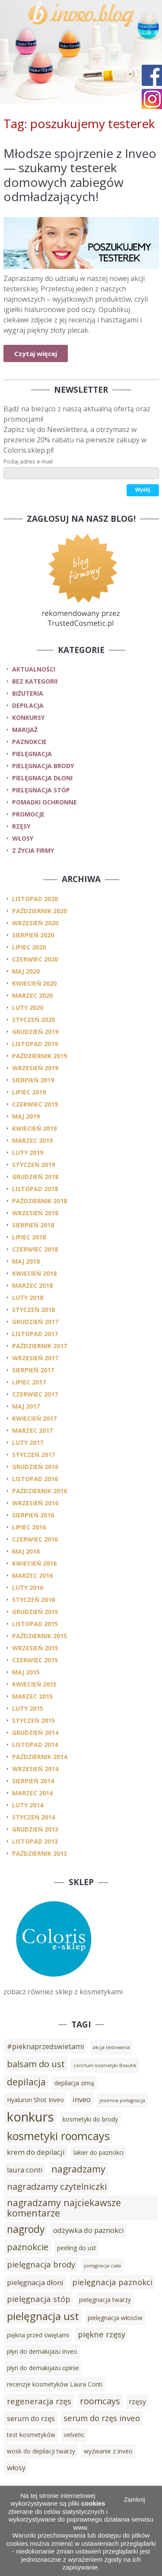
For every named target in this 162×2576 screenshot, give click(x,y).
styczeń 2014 (33, 1817)
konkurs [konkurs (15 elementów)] (30, 2116)
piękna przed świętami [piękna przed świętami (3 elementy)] (38, 2335)
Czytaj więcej (35, 353)
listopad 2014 (35, 1744)
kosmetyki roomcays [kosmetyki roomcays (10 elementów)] (58, 2135)
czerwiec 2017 (35, 1394)
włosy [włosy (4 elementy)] (16, 2467)
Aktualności (33, 669)
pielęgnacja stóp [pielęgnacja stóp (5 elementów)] (38, 2298)
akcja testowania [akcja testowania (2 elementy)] (111, 2047)
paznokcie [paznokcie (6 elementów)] (27, 2247)
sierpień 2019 (33, 1080)
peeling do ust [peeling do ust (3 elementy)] (76, 2248)
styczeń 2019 (33, 1164)
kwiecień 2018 (34, 1273)
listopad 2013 (35, 1841)
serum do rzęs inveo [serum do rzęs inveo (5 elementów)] (102, 2417)
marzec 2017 (32, 1430)
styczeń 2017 (33, 1454)
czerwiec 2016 (35, 1539)
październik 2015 (39, 1636)
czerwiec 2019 (35, 1104)
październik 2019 (39, 1056)
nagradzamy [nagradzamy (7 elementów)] (78, 2169)
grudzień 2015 (35, 1612)
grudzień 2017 (35, 1322)
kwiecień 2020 (34, 983)
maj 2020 (26, 971)
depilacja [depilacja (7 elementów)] (26, 2081)
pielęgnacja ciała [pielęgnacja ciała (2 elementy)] (102, 2266)
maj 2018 (26, 1261)
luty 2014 (27, 1805)
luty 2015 (27, 1708)
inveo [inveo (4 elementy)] (82, 2099)
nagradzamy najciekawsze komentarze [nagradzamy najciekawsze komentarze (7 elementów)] (64, 2207)
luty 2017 (27, 1442)
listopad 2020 (35, 899)
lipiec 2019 (29, 1092)
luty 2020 (27, 1007)
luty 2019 (27, 1152)
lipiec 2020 (29, 947)
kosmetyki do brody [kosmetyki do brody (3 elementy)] (90, 2119)
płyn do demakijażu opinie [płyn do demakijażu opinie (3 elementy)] (43, 2368)
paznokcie (29, 742)
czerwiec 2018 (35, 1249)
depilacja (28, 705)
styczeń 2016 (33, 1599)
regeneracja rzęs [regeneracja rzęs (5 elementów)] (39, 2401)
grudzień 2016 (35, 1467)
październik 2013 (39, 1853)
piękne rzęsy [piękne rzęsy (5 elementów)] (101, 2334)
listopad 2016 (35, 1479)
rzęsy (21, 826)
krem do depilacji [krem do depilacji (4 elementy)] (36, 2152)
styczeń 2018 (33, 1309)
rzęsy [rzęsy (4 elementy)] (137, 2401)
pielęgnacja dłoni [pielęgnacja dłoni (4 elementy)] (35, 2282)
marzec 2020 (32, 995)
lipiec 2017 (29, 1382)
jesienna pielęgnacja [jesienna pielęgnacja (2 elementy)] (122, 2100)
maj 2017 (26, 1406)
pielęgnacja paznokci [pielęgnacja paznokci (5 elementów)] (112, 2281)
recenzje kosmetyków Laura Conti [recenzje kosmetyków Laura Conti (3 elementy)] (54, 2384)
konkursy (28, 717)
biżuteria (27, 693)
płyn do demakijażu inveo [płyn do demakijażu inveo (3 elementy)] (42, 2351)
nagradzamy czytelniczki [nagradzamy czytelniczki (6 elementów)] (57, 2186)
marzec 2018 (32, 1285)
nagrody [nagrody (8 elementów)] (25, 2229)
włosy (22, 838)
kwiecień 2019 (34, 1128)
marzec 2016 (32, 1575)
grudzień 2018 (35, 1177)
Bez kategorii (34, 681)
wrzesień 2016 (35, 1503)
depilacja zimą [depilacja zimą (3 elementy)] (74, 2083)
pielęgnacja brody (43, 766)
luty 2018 (27, 1297)
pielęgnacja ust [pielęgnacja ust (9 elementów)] (43, 2316)
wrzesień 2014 (35, 1769)
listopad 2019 (35, 1044)
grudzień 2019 (35, 1032)
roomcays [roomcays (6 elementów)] (100, 2401)
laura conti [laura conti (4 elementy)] (25, 2170)
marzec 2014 (32, 1793)
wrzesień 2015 (35, 1648)
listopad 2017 (35, 1334)
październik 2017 (39, 1346)
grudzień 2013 (35, 1829)
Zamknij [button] (134, 2499)
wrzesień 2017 (35, 1358)
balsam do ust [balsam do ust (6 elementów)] (36, 2064)
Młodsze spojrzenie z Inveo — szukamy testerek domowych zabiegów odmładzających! (79, 175)
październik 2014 (39, 1757)
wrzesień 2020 (35, 923)
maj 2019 (26, 1116)
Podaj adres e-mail (28, 461)
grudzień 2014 (35, 1732)
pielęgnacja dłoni (42, 778)
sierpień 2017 (33, 1370)
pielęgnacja (32, 754)
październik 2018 (39, 1201)
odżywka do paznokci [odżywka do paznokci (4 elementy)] (88, 2230)
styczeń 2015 (33, 1720)
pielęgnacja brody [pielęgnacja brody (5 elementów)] (41, 2264)
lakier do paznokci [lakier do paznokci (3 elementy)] (98, 2152)
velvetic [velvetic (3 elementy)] (74, 2435)
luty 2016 (27, 1587)
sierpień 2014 (33, 1781)
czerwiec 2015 (35, 1660)
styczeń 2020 (33, 1019)
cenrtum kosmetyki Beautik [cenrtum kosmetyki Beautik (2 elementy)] (105, 2065)
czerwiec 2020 (35, 959)
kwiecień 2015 (34, 1684)
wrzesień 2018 (35, 1213)
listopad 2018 (35, 1189)
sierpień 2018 (33, 1225)
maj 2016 (26, 1551)
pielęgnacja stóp (41, 790)
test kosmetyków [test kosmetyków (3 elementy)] (31, 2435)
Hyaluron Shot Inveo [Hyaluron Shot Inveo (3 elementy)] (35, 2100)
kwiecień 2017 (34, 1418)
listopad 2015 (35, 1624)
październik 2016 (39, 1491)
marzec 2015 (32, 1696)
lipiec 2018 (29, 1237)
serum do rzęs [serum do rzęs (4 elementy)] (31, 2418)
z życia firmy (33, 850)
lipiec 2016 (29, 1527)
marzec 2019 (32, 1140)
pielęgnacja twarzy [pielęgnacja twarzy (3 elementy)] (105, 2299)
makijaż (25, 729)
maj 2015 (26, 1672)
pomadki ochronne (44, 802)
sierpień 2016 (33, 1515)
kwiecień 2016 (34, 1563)
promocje (28, 814)
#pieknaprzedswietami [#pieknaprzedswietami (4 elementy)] (45, 2046)
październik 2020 (39, 911)
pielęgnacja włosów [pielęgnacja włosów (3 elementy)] (115, 2318)
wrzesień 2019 (35, 1068)
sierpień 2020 (33, 935)
